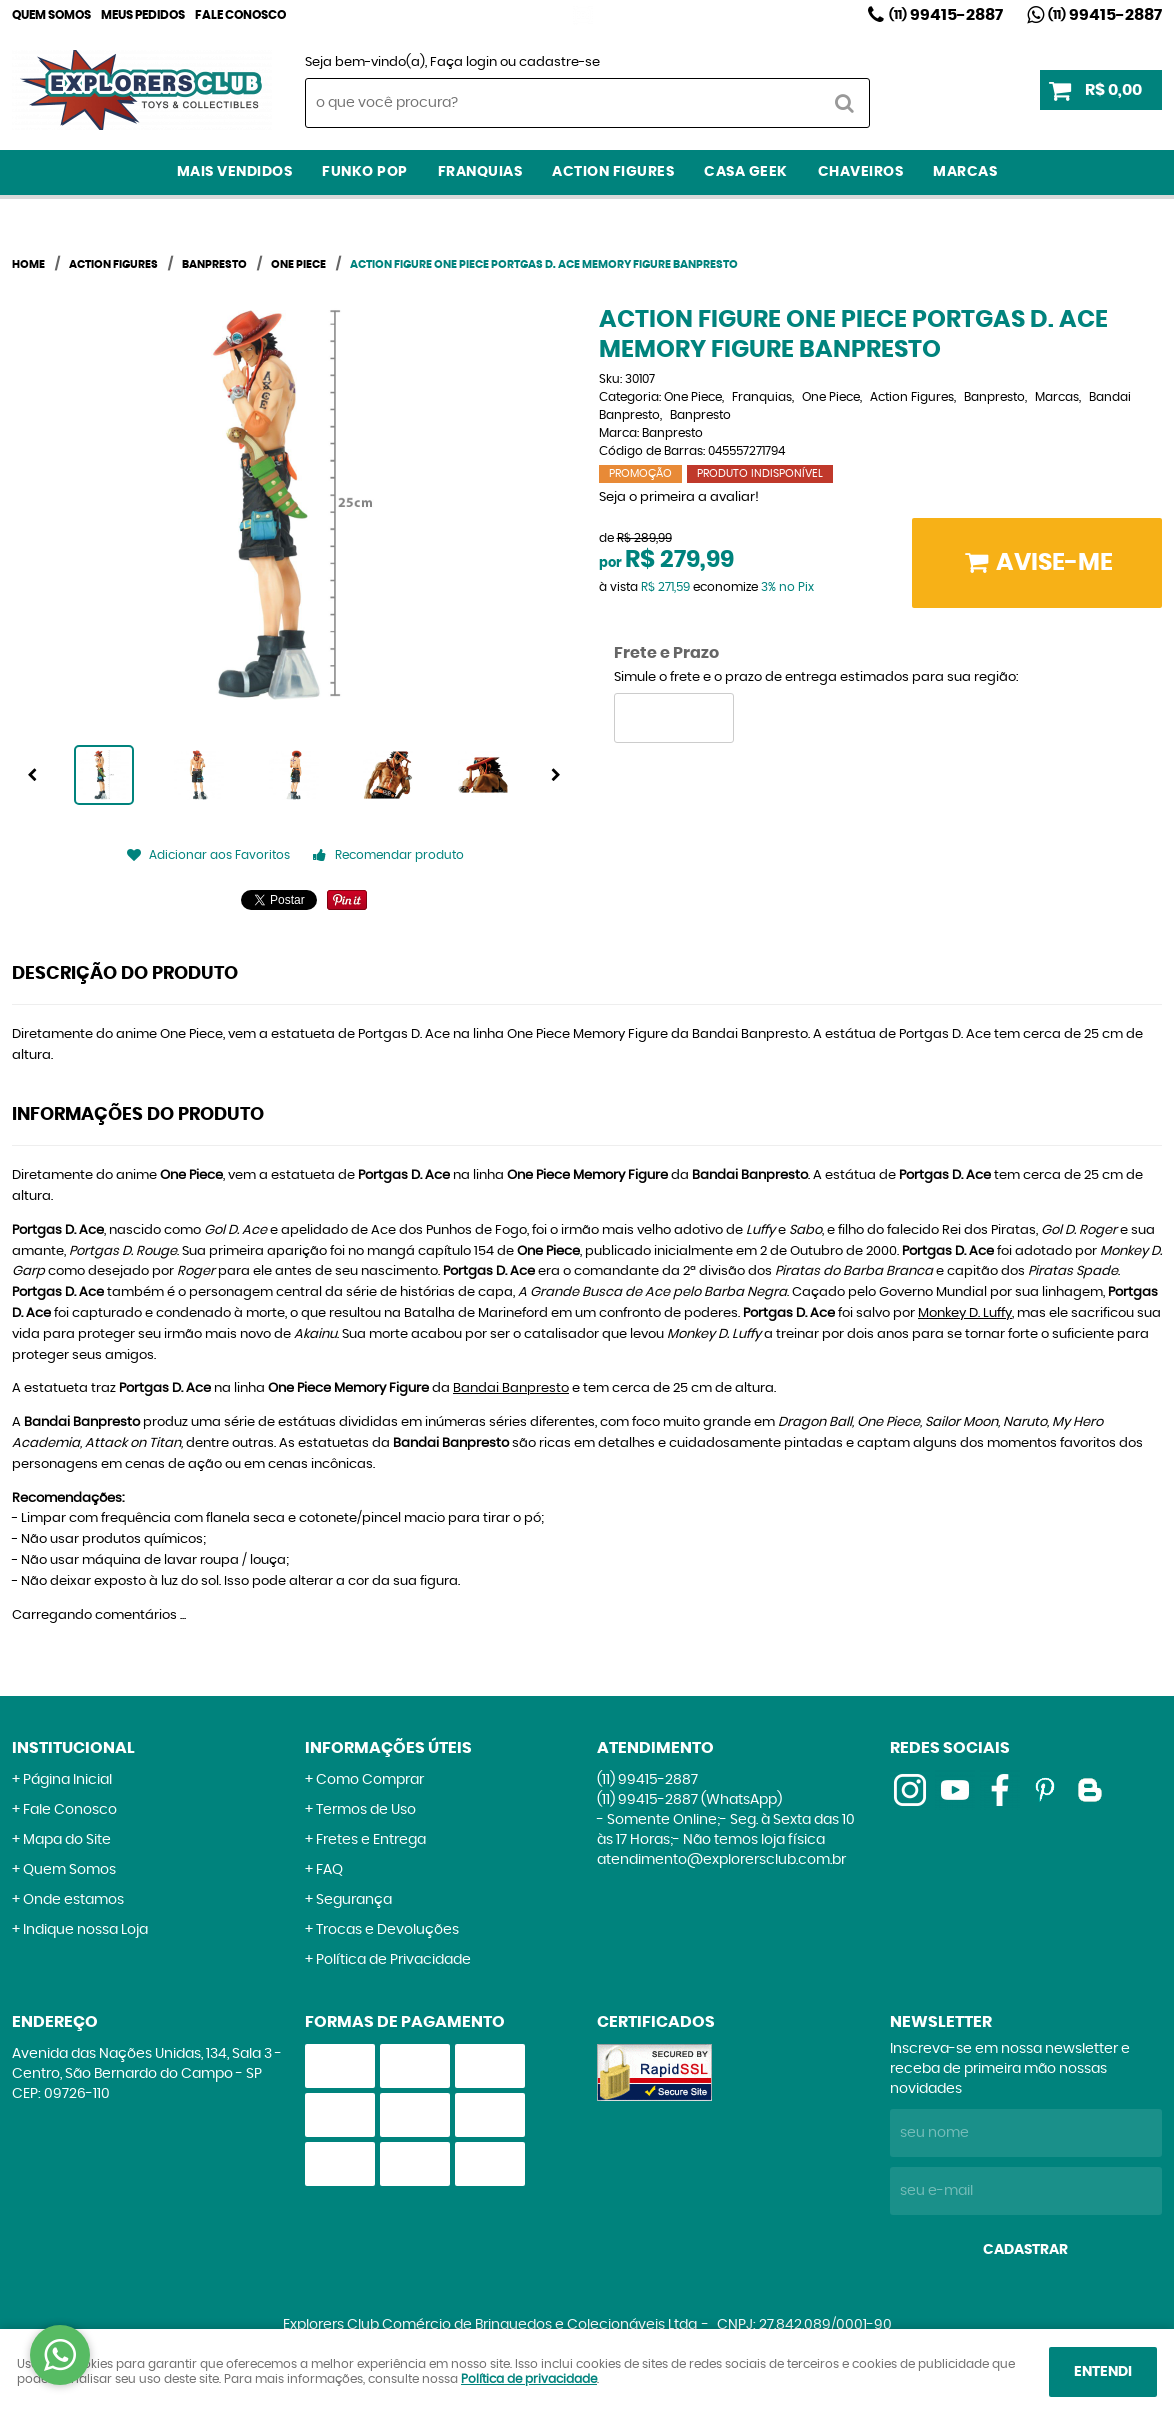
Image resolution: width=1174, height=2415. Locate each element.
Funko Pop (365, 172)
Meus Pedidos (143, 15)
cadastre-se (559, 62)
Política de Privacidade (393, 1960)
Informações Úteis (388, 1748)
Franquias (480, 172)
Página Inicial (67, 1780)
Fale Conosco (240, 15)
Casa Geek (746, 172)
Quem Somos (51, 15)
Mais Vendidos (235, 172)
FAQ (329, 1870)
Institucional (73, 1748)
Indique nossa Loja (85, 1930)
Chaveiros (861, 172)
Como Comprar (370, 1780)
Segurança (354, 1900)
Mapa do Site (67, 1840)
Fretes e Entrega (371, 1840)
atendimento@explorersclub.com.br (721, 1860)
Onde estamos (73, 1900)
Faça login (463, 62)
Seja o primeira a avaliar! (679, 497)
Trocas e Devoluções (387, 1930)
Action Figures (613, 172)
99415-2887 (946, 15)
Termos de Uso (366, 1810)
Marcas (965, 172)
